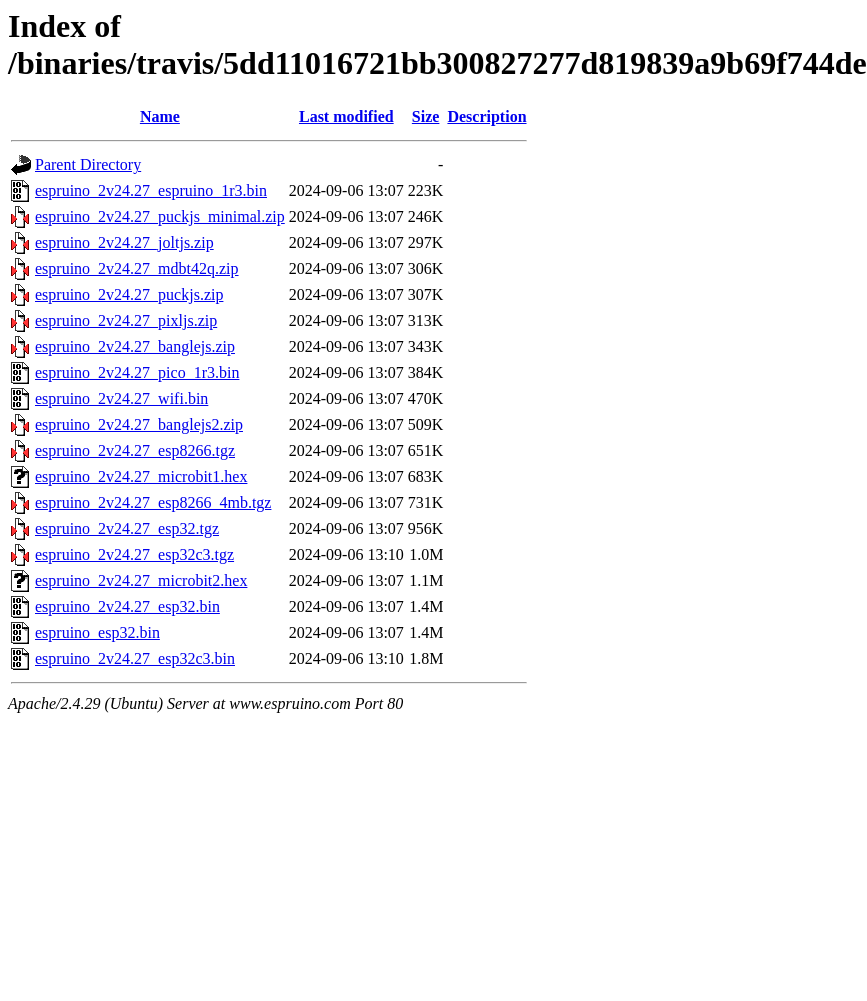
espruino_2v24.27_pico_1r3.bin (137, 372)
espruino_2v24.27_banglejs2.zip (139, 424)
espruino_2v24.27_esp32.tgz (127, 528)
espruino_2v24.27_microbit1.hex (141, 476)
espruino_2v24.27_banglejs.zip (135, 346)
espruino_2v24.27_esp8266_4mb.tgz (153, 502)
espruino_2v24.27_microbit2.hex (141, 580)
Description (486, 116)
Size (426, 116)
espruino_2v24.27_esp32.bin (127, 606)
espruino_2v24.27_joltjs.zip (124, 242)
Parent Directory (88, 164)
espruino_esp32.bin (97, 632)
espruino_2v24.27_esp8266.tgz (135, 450)
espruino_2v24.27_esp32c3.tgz (134, 554)
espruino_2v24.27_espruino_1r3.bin (151, 190)
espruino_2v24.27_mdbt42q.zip (137, 268)
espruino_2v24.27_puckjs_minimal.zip (160, 216)
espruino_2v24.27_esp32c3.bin (135, 658)
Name (160, 116)
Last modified (346, 116)
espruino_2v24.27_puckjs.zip (129, 294)
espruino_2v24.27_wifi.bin (121, 398)
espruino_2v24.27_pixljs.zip (126, 320)
